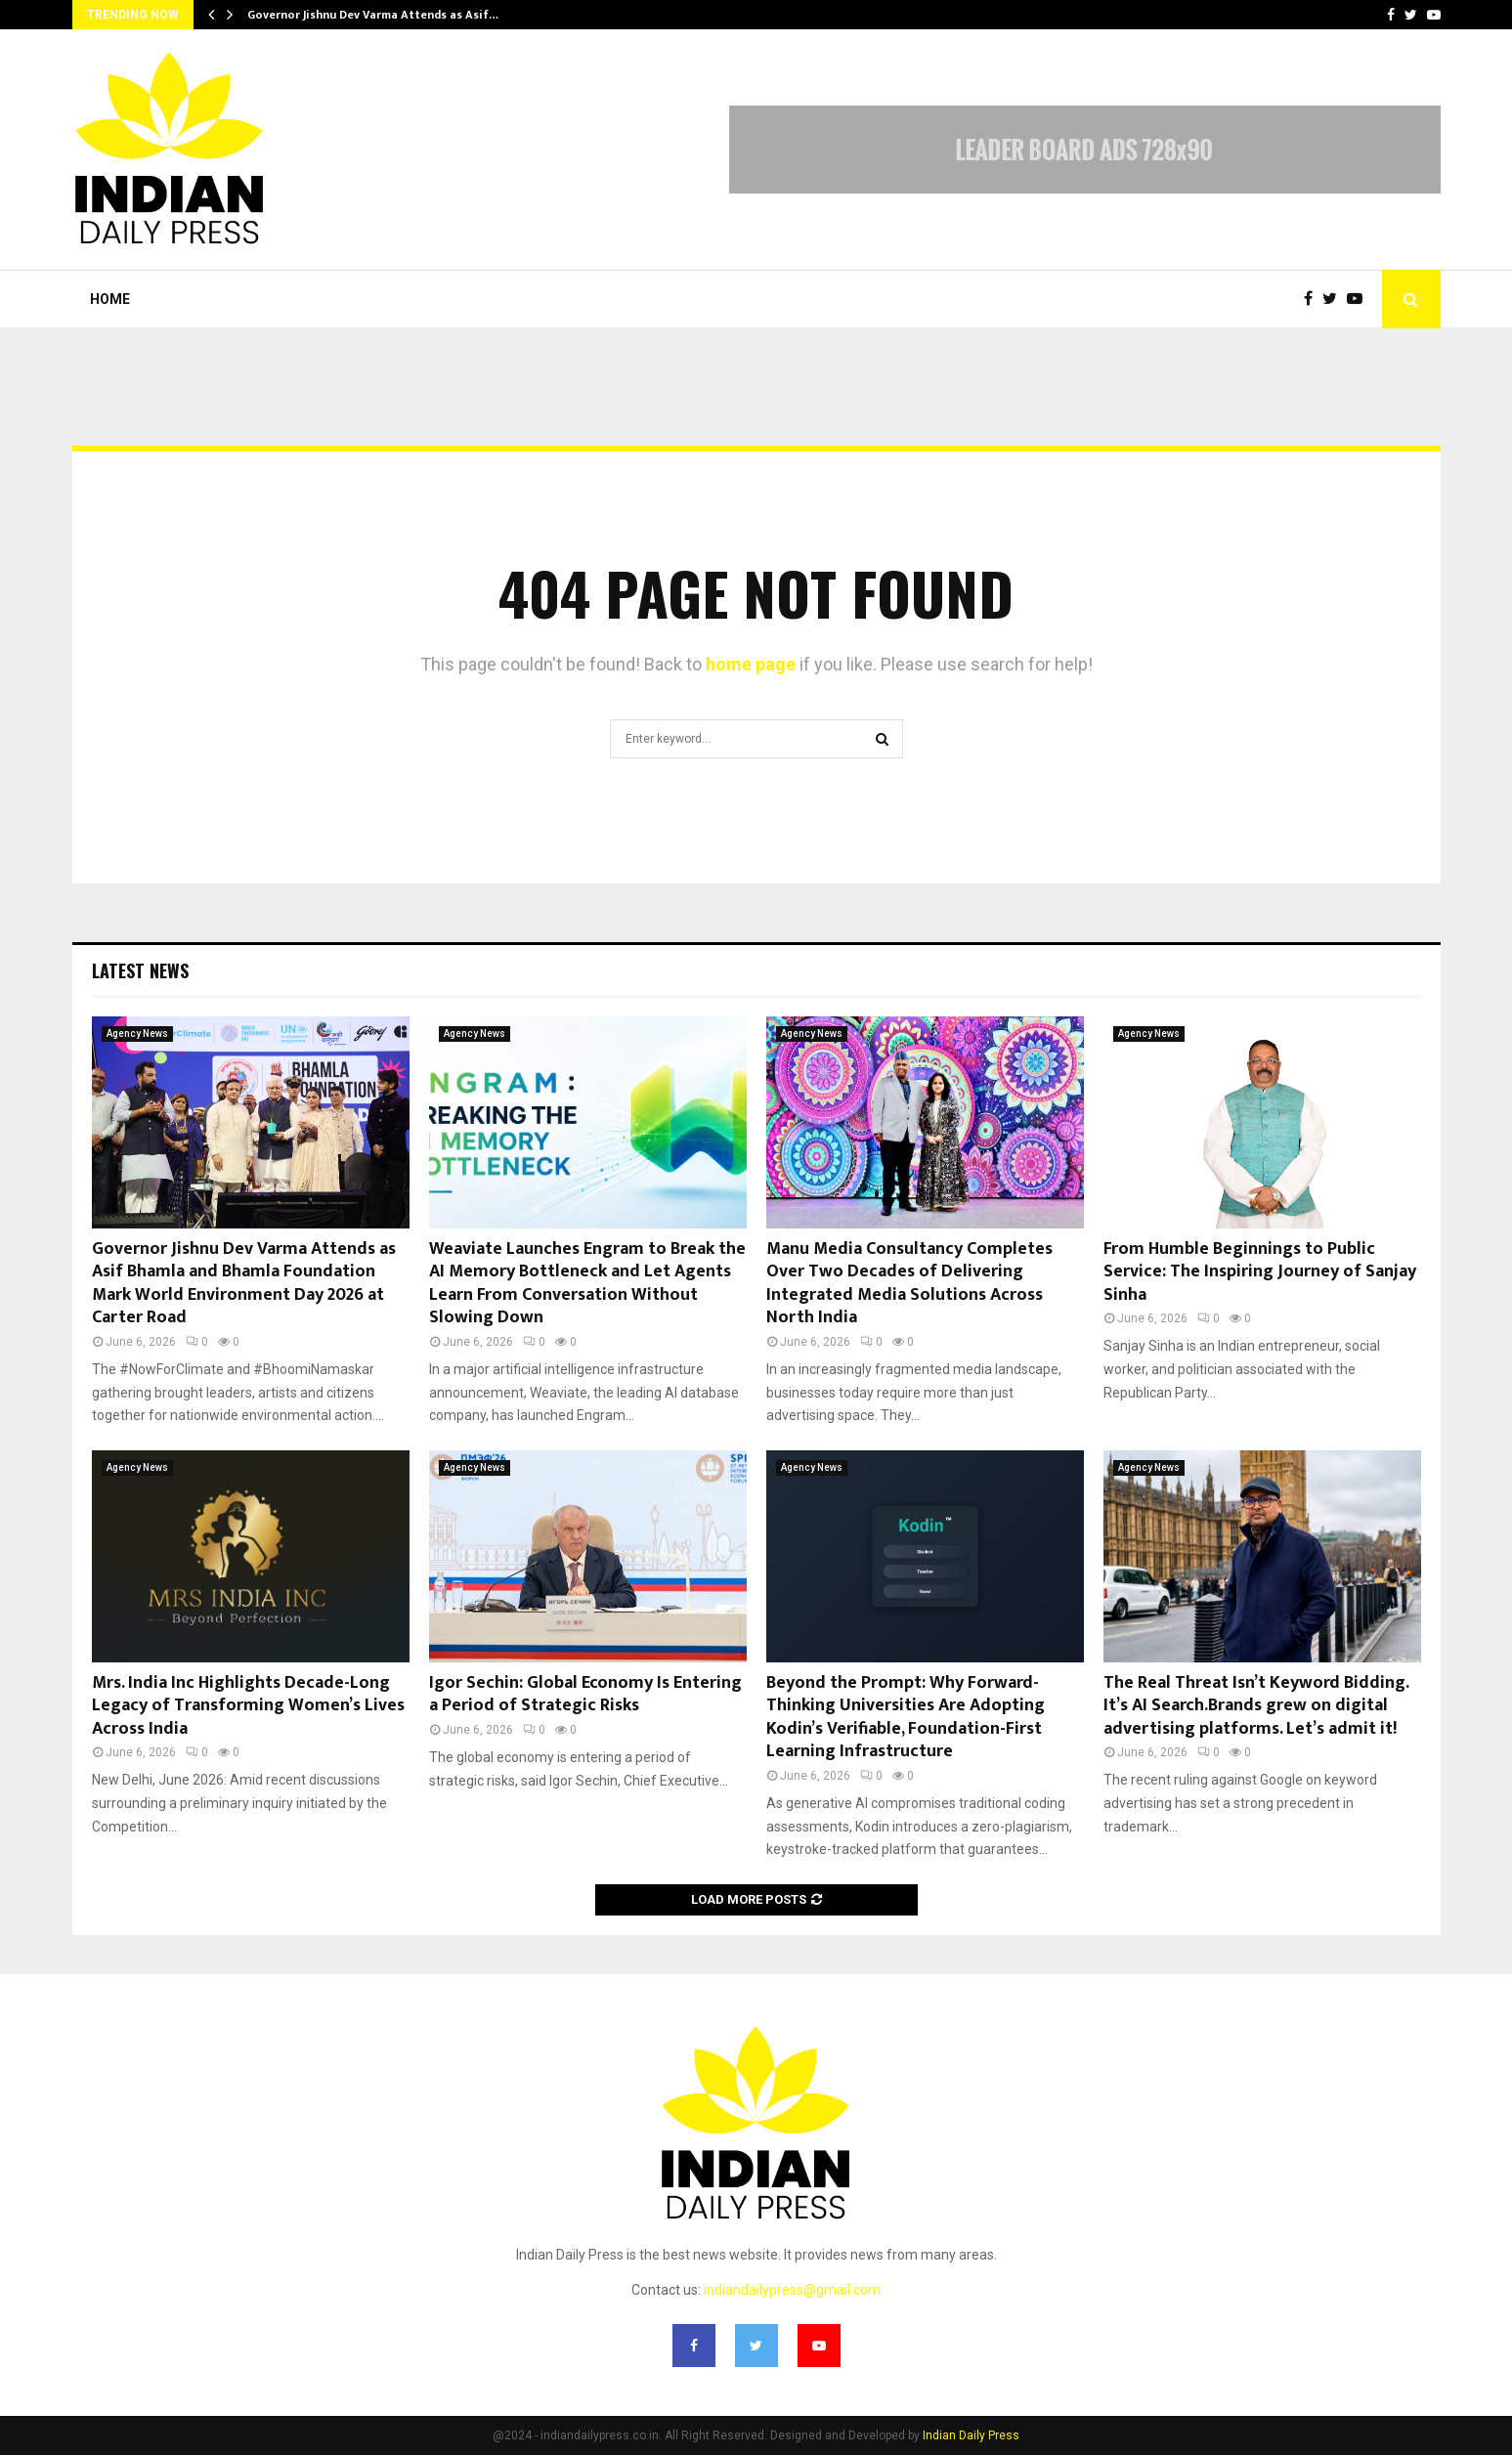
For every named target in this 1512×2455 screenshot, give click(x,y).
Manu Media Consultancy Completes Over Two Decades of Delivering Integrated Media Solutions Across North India (909, 1283)
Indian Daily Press (971, 2435)
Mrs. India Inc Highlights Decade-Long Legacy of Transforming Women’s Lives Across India (248, 1706)
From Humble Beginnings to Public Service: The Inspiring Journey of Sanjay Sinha (1259, 1272)
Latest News (140, 970)
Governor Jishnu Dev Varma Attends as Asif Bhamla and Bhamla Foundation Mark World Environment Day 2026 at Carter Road (244, 1283)
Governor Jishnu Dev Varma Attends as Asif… (372, 14)
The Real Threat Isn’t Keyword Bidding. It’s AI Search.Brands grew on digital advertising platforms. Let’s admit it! (1255, 1706)
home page (751, 664)
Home (110, 299)
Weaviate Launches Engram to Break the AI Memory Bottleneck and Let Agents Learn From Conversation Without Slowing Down (587, 1283)
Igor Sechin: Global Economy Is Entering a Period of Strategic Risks (585, 1694)
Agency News (137, 1033)
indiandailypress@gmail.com (792, 2290)
